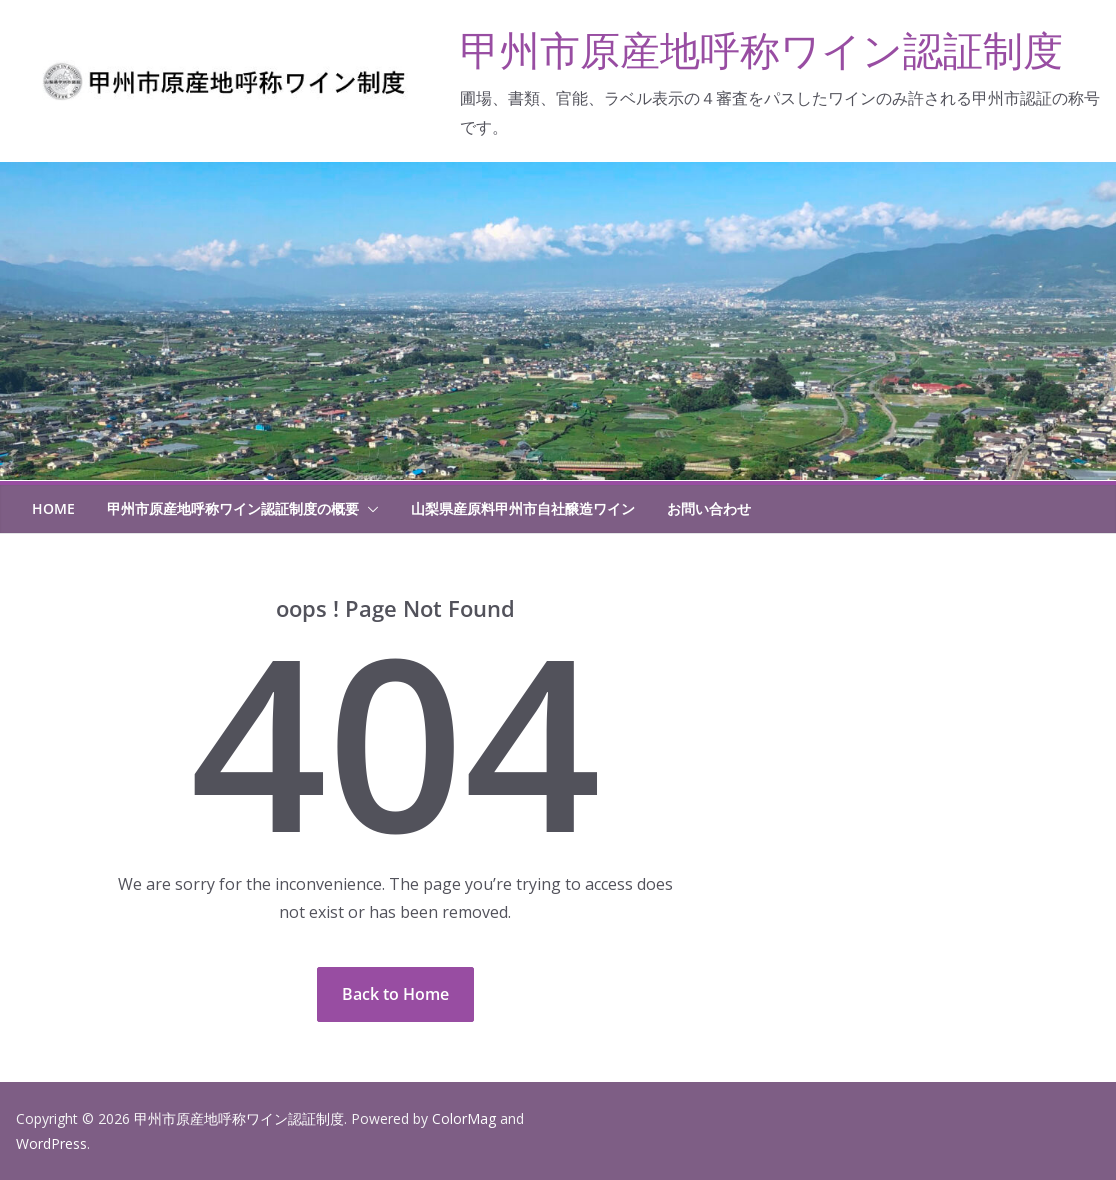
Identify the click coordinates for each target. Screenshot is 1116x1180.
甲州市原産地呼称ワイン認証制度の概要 (233, 508)
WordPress (51, 1143)
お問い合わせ (709, 508)
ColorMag (464, 1118)
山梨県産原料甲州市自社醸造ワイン (523, 508)
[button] (369, 509)
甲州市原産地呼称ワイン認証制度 (761, 49)
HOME (53, 508)
